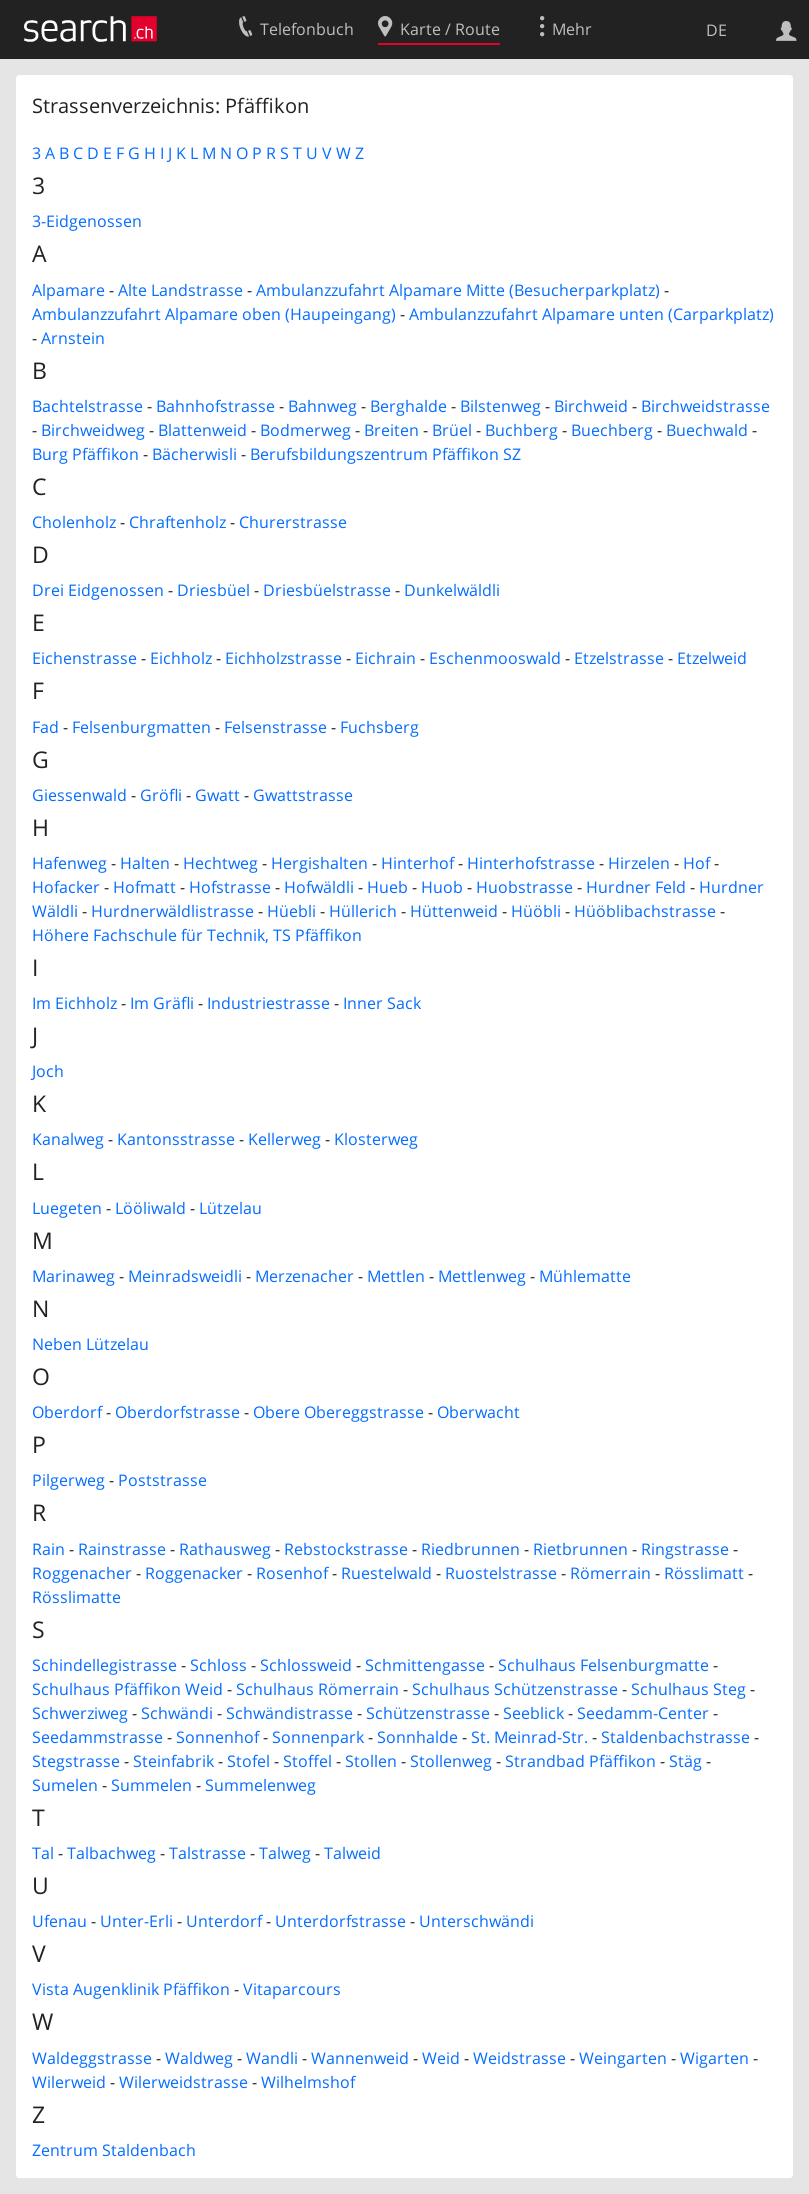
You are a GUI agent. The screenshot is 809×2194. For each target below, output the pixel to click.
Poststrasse (162, 1480)
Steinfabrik (173, 1761)
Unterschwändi (476, 1921)
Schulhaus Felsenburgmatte (603, 1665)
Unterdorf (224, 1921)
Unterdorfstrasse (340, 1921)
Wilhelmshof (308, 2082)
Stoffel (307, 1761)
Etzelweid (712, 658)
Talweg (285, 1853)
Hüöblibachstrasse (645, 911)
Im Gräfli (162, 1003)
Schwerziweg (80, 1713)
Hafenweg (69, 863)
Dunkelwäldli (452, 590)
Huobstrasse (524, 887)
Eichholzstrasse (283, 658)
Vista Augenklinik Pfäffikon (131, 1989)
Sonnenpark (318, 1737)
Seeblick (533, 1713)
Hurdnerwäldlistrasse (172, 911)
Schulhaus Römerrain (317, 1689)
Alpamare (68, 290)
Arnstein (73, 338)
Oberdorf (67, 1412)
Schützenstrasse (428, 1713)
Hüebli (291, 911)
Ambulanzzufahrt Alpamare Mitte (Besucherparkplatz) (458, 290)
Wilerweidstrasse (183, 2082)
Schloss (218, 1665)
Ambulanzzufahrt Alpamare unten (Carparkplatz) (591, 314)
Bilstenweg (500, 406)
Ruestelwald (386, 1573)
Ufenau (59, 1921)
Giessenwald (79, 795)
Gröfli (161, 795)
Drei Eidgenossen (98, 590)
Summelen (151, 1785)
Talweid (352, 1853)
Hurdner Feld (636, 887)
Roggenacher (82, 1573)
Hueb (387, 887)
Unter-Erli (136, 1921)
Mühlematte (585, 1276)
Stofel (248, 1761)
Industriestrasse (268, 1003)
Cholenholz (74, 522)
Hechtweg (220, 863)
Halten (145, 863)
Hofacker (66, 887)
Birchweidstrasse (705, 406)
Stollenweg (451, 1761)
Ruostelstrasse (501, 1573)
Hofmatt (144, 887)
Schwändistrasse (289, 1713)
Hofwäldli (319, 887)
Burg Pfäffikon (85, 454)
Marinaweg (73, 1276)
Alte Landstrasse (180, 290)
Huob (442, 887)
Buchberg (521, 430)
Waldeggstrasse (92, 2058)
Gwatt (217, 795)
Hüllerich (363, 911)
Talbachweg (111, 1853)
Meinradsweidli (185, 1276)
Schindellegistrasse (104, 1665)
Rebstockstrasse (346, 1549)
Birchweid (591, 406)
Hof (696, 863)
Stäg (685, 1761)
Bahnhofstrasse (215, 406)
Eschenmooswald (495, 658)
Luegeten (67, 1208)
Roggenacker (194, 1573)
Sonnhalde (417, 1737)
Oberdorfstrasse (177, 1412)
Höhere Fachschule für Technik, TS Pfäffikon (197, 935)
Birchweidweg (93, 430)
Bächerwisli (194, 454)
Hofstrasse (230, 887)
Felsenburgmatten (141, 727)
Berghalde (408, 406)
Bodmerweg (305, 430)
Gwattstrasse (303, 795)
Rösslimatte (76, 1597)
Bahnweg (322, 406)
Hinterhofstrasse (531, 863)
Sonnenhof (217, 1737)
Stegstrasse (76, 1761)
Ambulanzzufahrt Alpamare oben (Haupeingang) (214, 314)
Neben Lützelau (90, 1344)
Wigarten (714, 2058)
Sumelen (65, 1785)
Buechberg (612, 430)
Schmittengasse (425, 1665)
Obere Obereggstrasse (338, 1412)
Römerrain (610, 1573)
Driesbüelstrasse (327, 590)
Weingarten (623, 2058)
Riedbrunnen (470, 1549)
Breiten (391, 430)
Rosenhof (292, 1573)
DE (716, 30)
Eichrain (385, 658)
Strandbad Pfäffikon (580, 1761)
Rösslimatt (704, 1573)
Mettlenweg (482, 1276)
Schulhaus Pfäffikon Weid (127, 1689)
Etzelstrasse (619, 658)
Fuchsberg (379, 727)
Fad (45, 727)
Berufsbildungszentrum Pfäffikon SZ (385, 454)
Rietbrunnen (580, 1549)
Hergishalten (319, 863)
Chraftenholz (177, 522)
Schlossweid (306, 1665)
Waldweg (199, 2058)
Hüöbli (536, 911)
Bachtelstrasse (87, 406)
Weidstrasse (519, 2058)
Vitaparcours (292, 1989)
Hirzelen (639, 863)
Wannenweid (360, 2058)
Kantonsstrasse (176, 1139)
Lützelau (230, 1208)
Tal (43, 1853)
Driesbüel (213, 590)
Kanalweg (68, 1139)
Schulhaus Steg (688, 1689)
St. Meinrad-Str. (529, 1737)
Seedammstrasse (97, 1737)
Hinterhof (417, 863)
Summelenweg (260, 1785)
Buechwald (707, 430)
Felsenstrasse (275, 727)
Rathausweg (225, 1549)
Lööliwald (150, 1208)
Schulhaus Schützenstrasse (515, 1689)
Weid (441, 2058)
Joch (48, 1071)
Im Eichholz (74, 1003)
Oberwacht (478, 1412)
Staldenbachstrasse (675, 1737)
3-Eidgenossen (87, 221)
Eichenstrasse (84, 658)
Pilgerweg (68, 1480)
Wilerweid (69, 2082)
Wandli (272, 2058)
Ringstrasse (685, 1549)
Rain (48, 1549)
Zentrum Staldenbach (114, 2150)
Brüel (452, 430)
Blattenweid (202, 430)
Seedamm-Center (643, 1713)
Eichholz (181, 658)
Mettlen (396, 1276)
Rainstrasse (122, 1549)
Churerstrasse (293, 522)
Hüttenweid (454, 911)
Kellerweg (284, 1139)
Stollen (371, 1761)
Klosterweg (376, 1139)
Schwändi (177, 1713)
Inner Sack (382, 1003)
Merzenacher (304, 1276)
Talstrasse (207, 1853)
